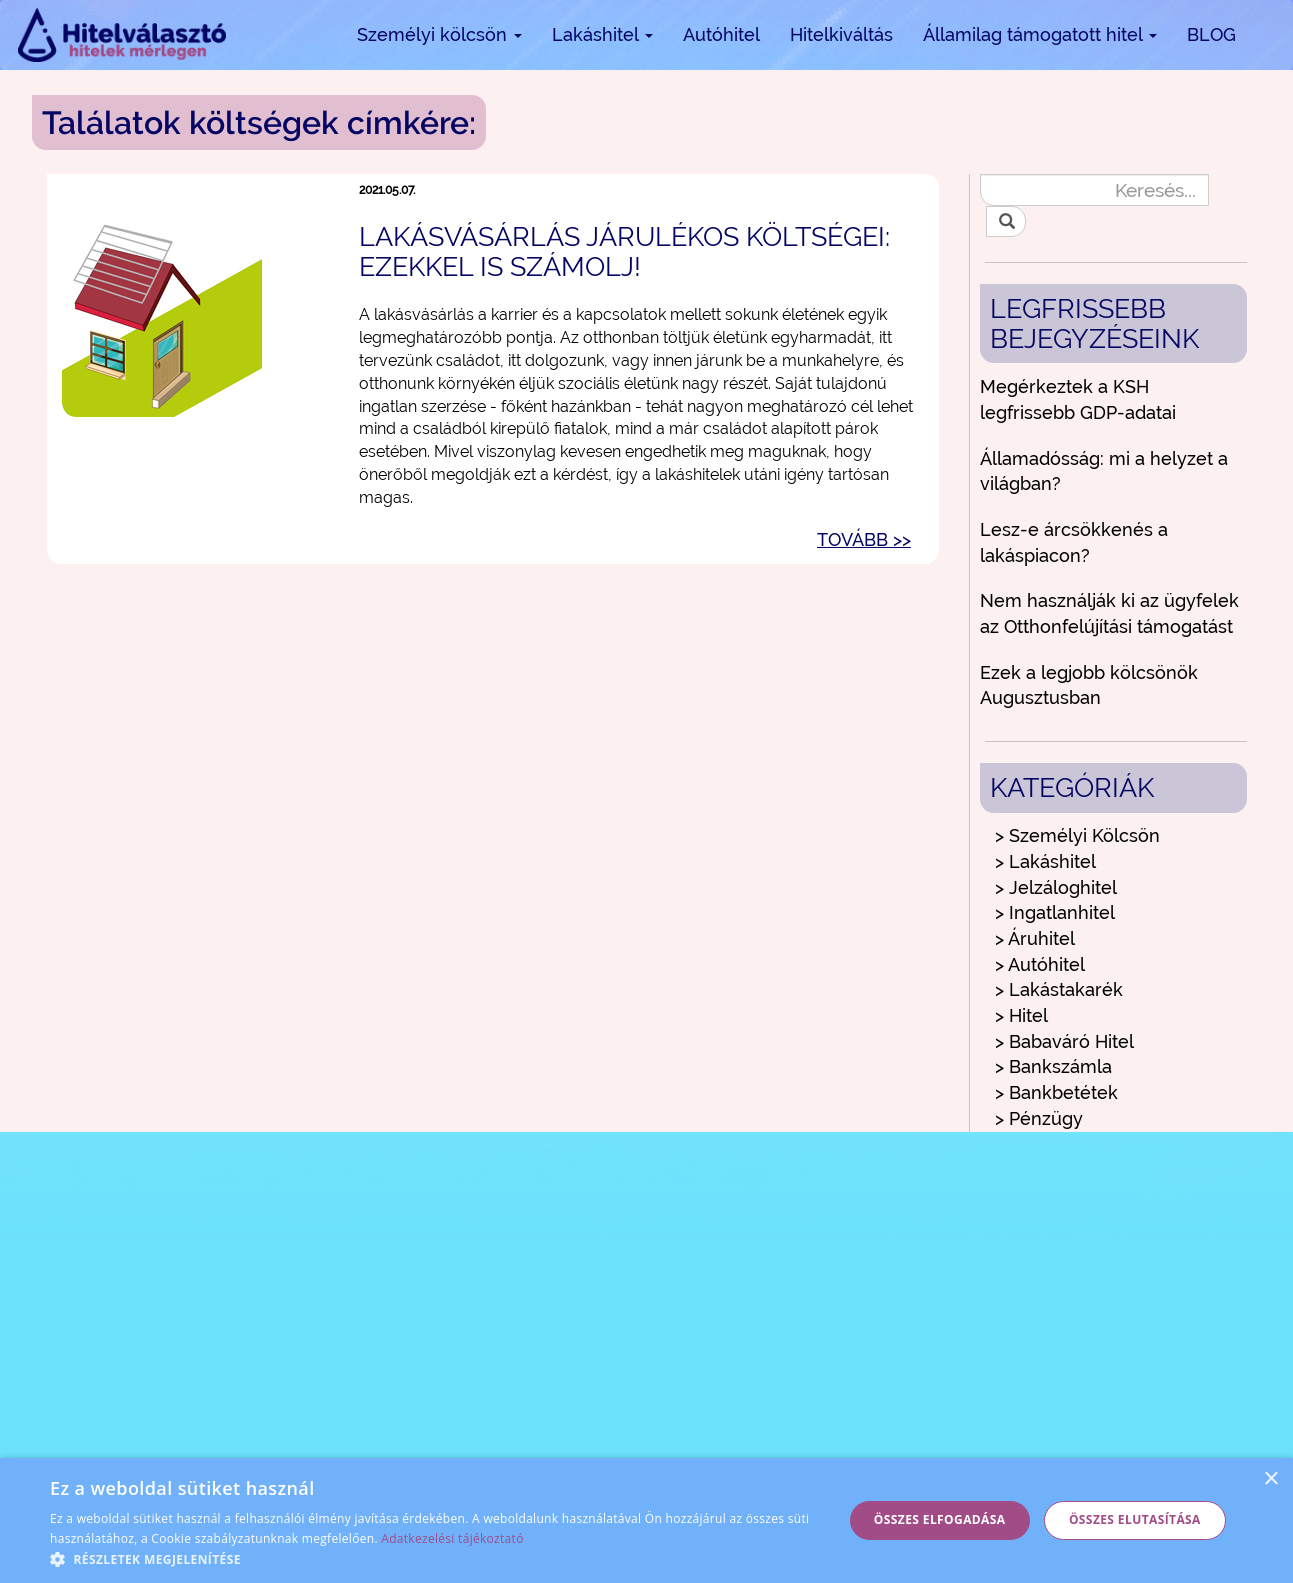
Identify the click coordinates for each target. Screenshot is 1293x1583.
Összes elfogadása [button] (940, 1519)
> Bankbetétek (1056, 1092)
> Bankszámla (1053, 1066)
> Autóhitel (1040, 964)
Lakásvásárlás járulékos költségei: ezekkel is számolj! (624, 251)
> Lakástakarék (1059, 989)
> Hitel (1021, 1015)
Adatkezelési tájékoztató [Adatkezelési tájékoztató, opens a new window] (452, 1538)
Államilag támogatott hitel (1040, 34)
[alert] (646, 1520)
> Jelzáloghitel (1056, 887)
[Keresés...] (1094, 190)
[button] (434, 1558)
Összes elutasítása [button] (1135, 1519)
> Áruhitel (1035, 938)
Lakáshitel (602, 34)
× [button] (1270, 1479)
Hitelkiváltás (841, 34)
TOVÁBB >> (864, 539)
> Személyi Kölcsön (1077, 835)
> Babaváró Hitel (1064, 1041)
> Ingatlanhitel (1055, 912)
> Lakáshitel (1045, 861)
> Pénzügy (1039, 1118)
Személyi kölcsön (439, 34)
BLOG (1211, 34)
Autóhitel (721, 34)
